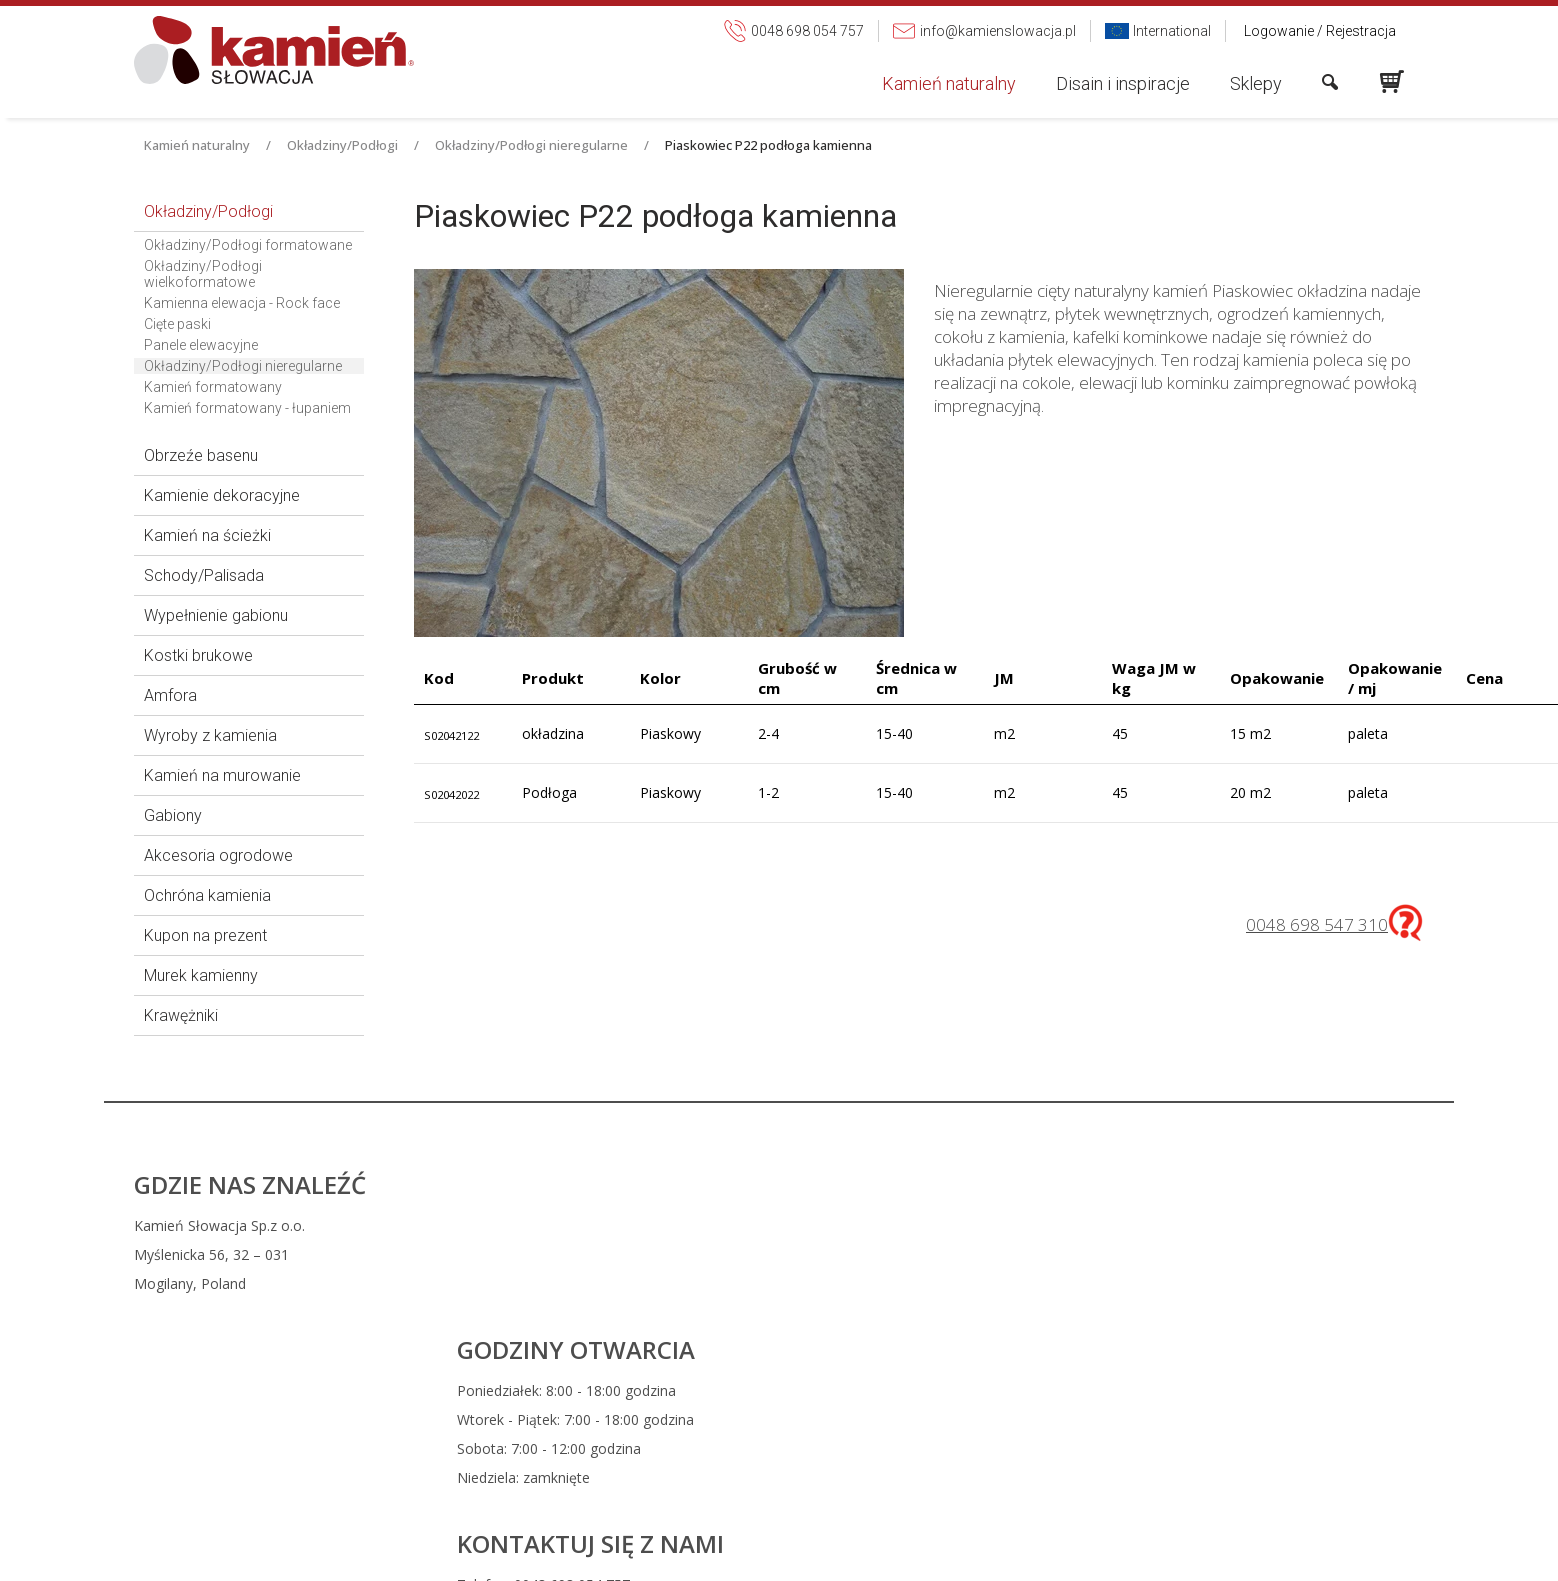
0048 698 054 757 (909, 1225)
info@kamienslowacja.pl (919, 1254)
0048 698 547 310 (1317, 924)
